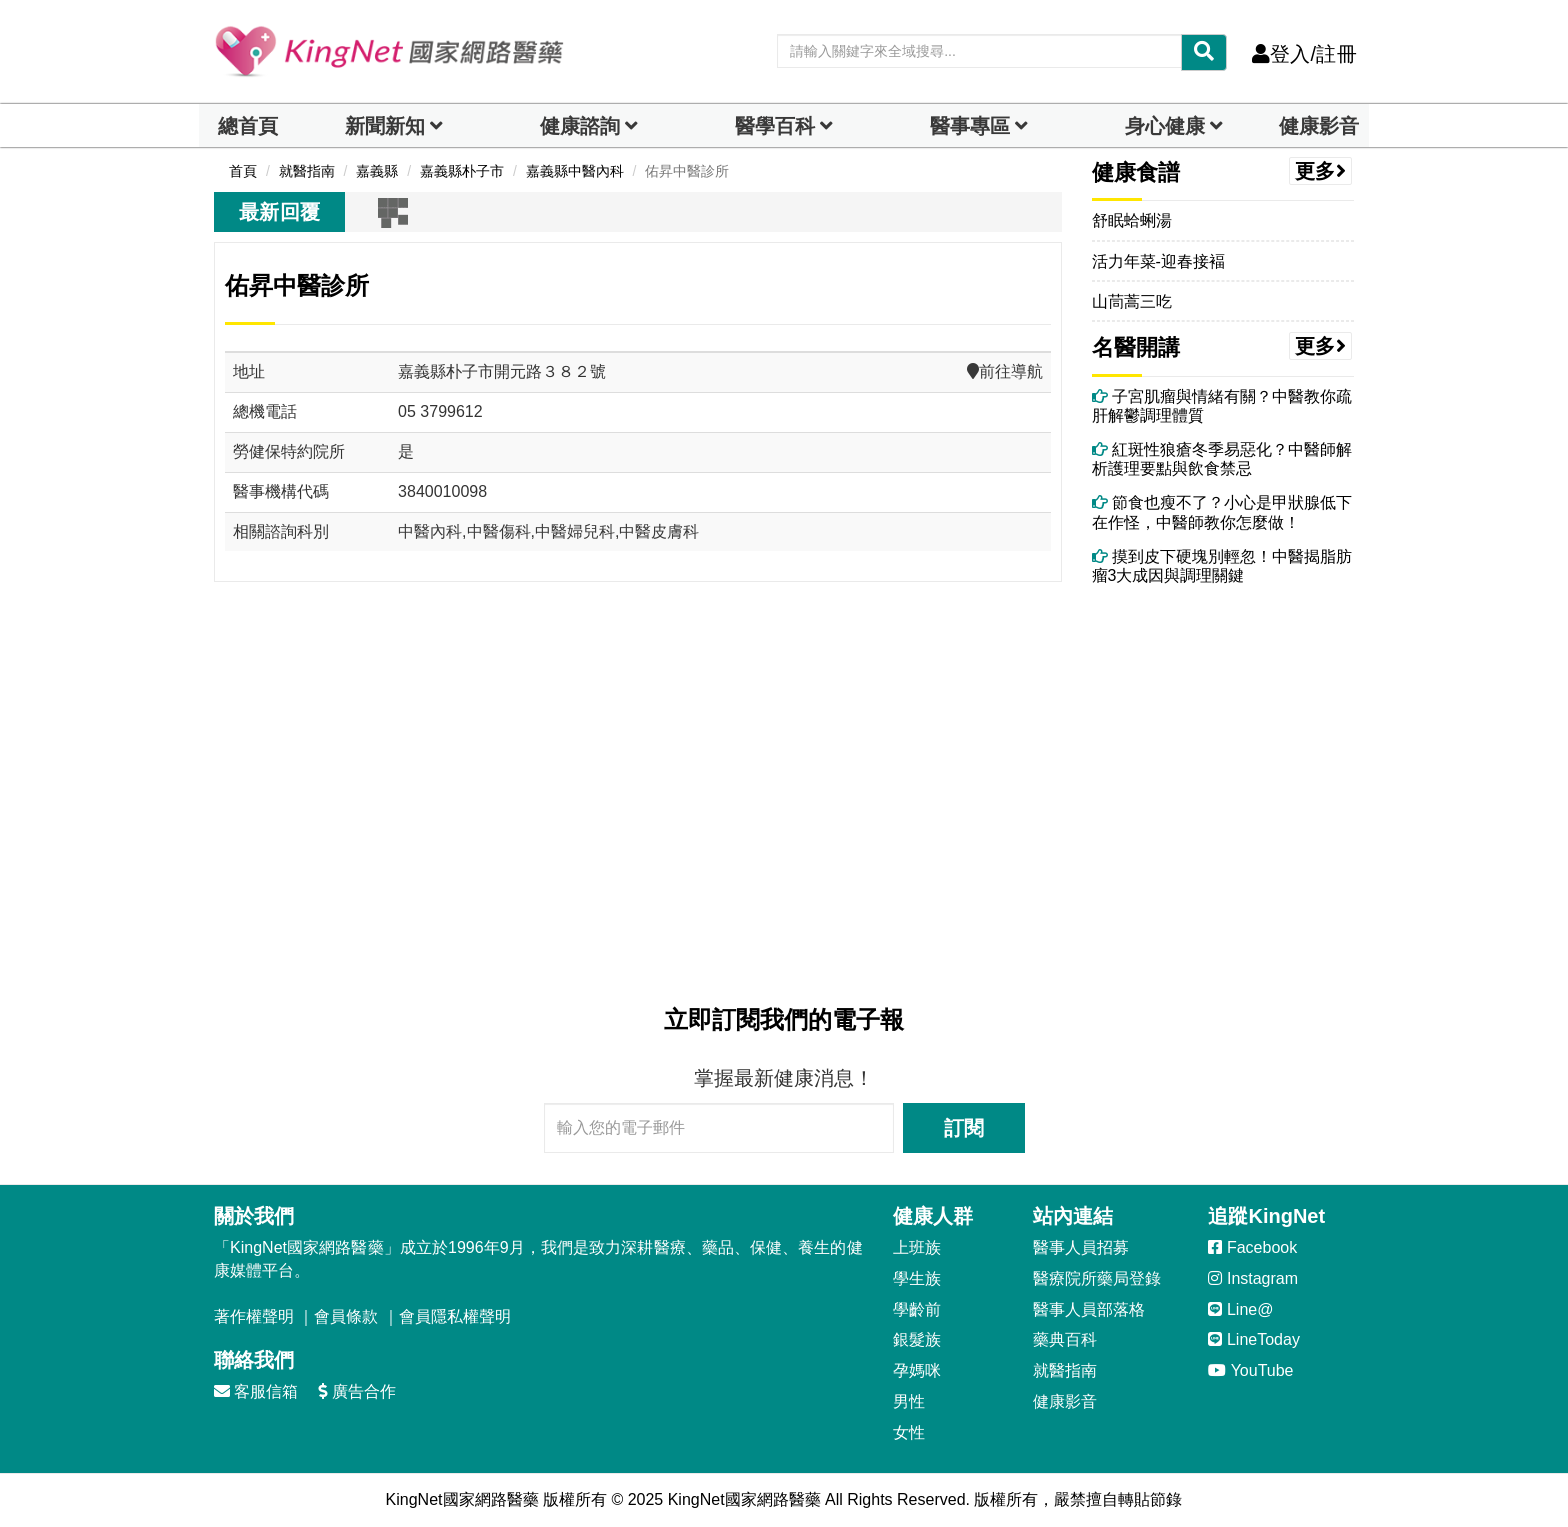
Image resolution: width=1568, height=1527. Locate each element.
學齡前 (917, 1309)
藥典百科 (1065, 1339)
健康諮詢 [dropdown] (580, 126)
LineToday (1253, 1339)
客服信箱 (256, 1391)
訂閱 (964, 1128)
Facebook (1252, 1247)
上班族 (917, 1247)
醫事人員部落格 (1089, 1309)
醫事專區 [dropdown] (970, 126)
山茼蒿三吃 (1132, 301)
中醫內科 (430, 531)
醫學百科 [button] (775, 126)
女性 (909, 1432)
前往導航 (1005, 371)
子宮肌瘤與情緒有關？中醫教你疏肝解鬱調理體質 (1222, 406)
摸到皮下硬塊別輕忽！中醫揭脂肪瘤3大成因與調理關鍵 (1222, 566)
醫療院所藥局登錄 (1097, 1278)
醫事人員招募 (1081, 1247)
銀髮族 (917, 1339)
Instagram (1253, 1278)
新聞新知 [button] (385, 126)
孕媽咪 (917, 1370)
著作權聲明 (254, 1316)
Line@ (1240, 1309)
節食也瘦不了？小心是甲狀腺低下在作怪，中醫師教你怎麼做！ (1222, 512)
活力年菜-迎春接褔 (1158, 261)
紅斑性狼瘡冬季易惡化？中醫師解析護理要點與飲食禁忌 (1222, 459)
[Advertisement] (638, 789)
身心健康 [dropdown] (1165, 126)
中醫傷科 (499, 531)
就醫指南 (1065, 1370)
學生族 (917, 1278)
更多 (1321, 171)
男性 (909, 1401)
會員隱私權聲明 (455, 1316)
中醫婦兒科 (575, 531)
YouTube (1250, 1370)
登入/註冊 (1304, 54)
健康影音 (1319, 126)
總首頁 (248, 126)
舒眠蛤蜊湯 (1132, 220)
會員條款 (346, 1316)
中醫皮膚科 (659, 531)
